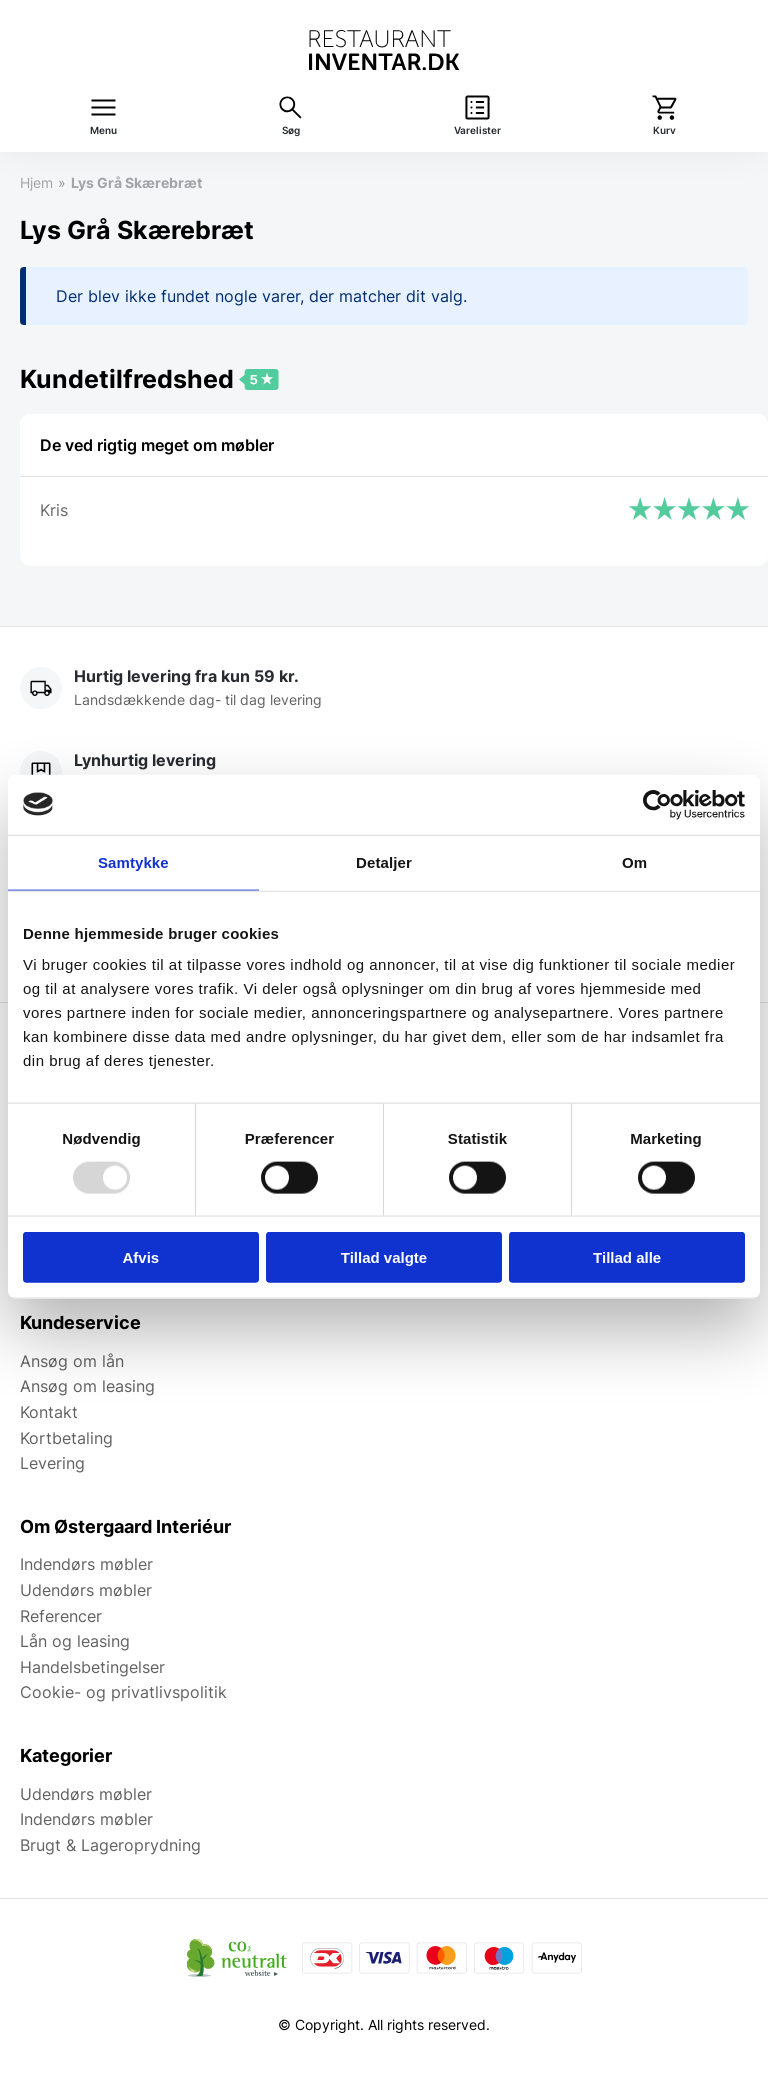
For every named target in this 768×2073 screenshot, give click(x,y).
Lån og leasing (75, 1641)
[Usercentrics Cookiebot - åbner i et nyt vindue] (657, 804)
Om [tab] (634, 861)
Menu (103, 130)
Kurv (664, 130)
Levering (52, 1463)
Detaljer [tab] (384, 861)
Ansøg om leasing (87, 1386)
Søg (291, 130)
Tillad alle (627, 1257)
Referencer (61, 1616)
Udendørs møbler (86, 1590)
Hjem (36, 182)
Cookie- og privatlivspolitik (123, 1692)
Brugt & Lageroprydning (110, 1845)
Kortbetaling (66, 1438)
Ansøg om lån (72, 1361)
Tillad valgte (384, 1257)
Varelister (477, 130)
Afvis (140, 1257)
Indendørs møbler (86, 1564)
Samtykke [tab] (133, 861)
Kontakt (49, 1412)
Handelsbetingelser (92, 1667)
